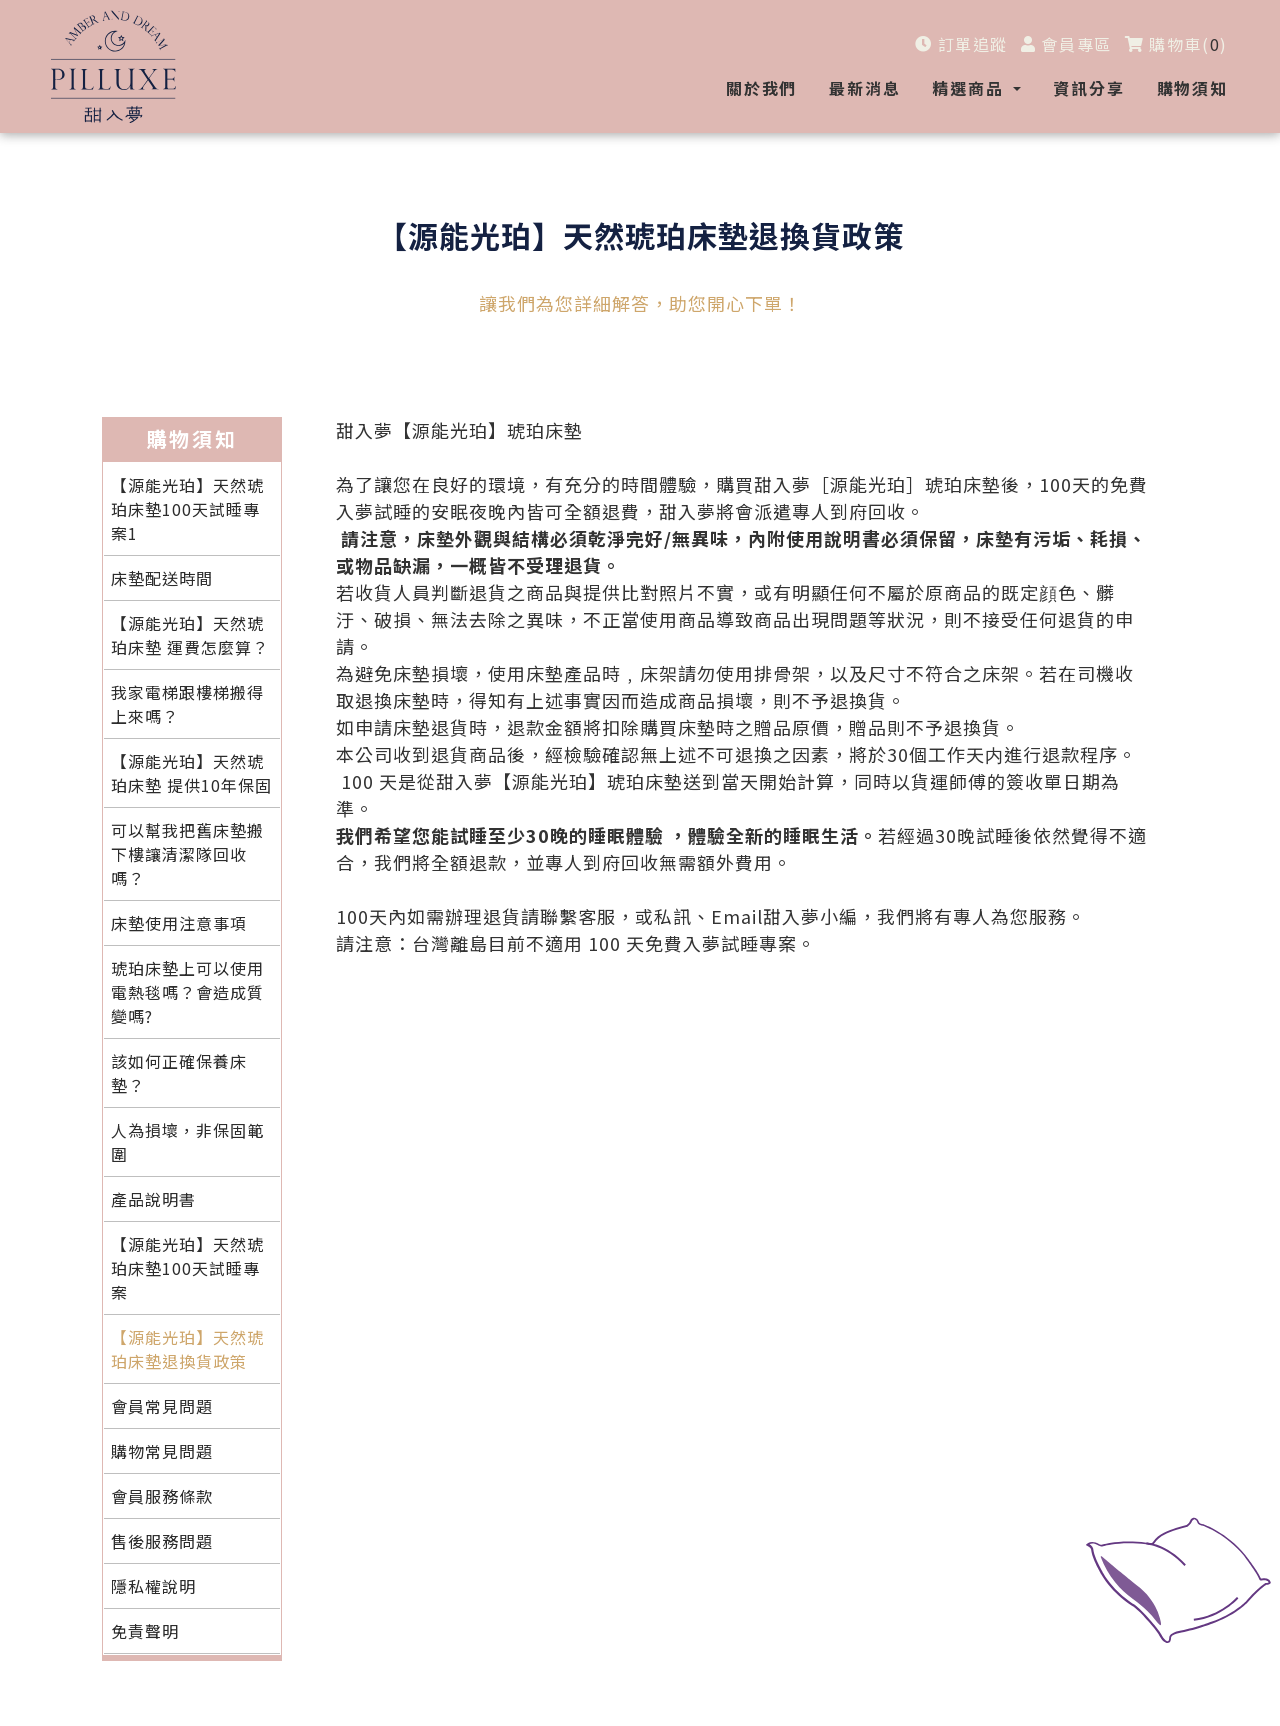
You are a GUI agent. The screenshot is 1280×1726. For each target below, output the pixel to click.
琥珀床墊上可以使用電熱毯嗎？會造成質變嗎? (187, 992)
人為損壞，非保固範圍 (187, 1142)
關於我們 (761, 88)
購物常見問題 (162, 1451)
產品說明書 (153, 1199)
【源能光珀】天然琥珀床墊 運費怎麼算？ (190, 635)
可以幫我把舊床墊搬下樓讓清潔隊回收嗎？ (187, 854)
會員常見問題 (162, 1406)
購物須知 (1192, 88)
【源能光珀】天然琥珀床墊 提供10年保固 (191, 773)
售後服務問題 (162, 1541)
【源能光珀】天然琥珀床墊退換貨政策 (187, 1349)
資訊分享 (1088, 88)
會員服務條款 (162, 1496)
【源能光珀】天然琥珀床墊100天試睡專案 (187, 1268)
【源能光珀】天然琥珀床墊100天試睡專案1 (187, 509)
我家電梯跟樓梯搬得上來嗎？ (187, 704)
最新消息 (864, 88)
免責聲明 (145, 1631)
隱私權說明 (153, 1586)
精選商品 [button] (970, 88)
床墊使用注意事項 (179, 923)
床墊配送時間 (162, 578)
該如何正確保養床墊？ (179, 1073)
